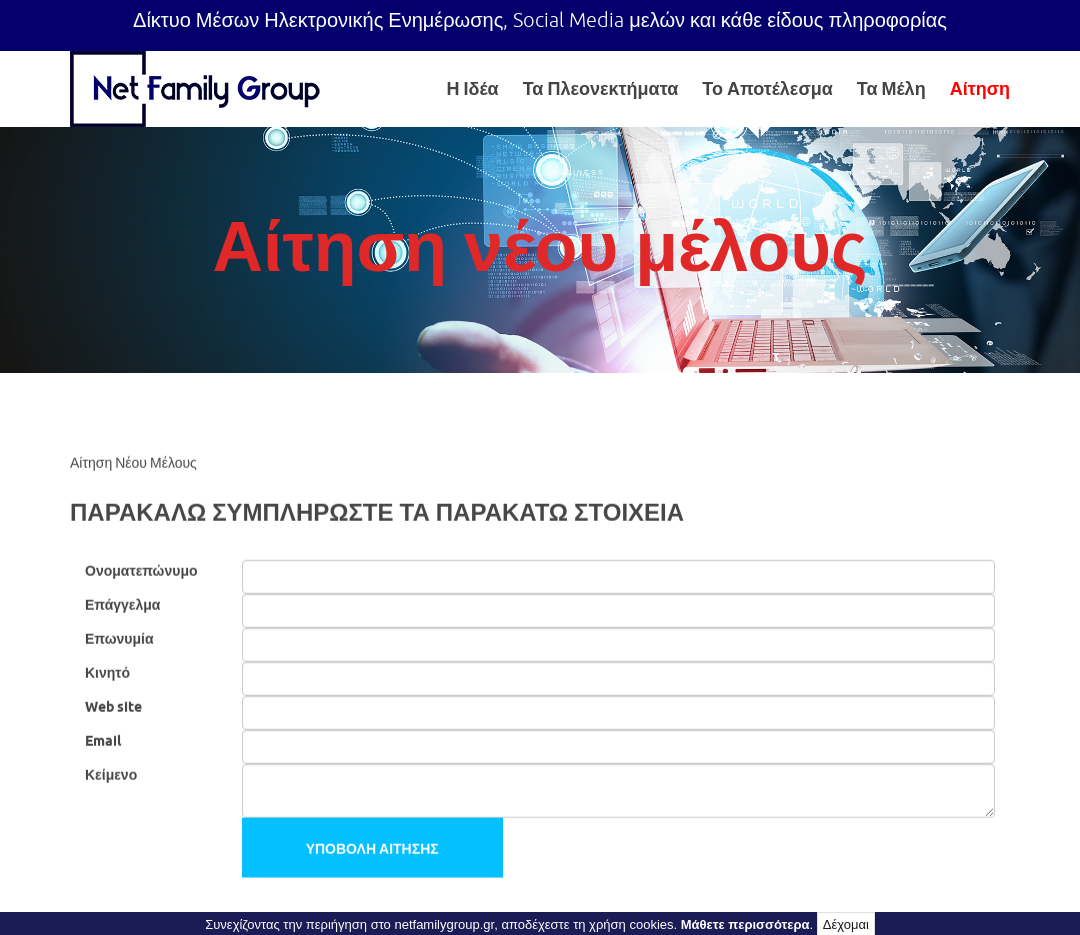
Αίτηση (980, 88)
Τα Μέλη (891, 88)
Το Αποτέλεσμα (767, 88)
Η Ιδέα (473, 88)
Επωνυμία (119, 638)
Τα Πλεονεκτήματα (601, 88)
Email (103, 740)
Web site (113, 706)
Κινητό (107, 672)
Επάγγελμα (122, 604)
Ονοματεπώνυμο (141, 570)
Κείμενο (111, 774)
